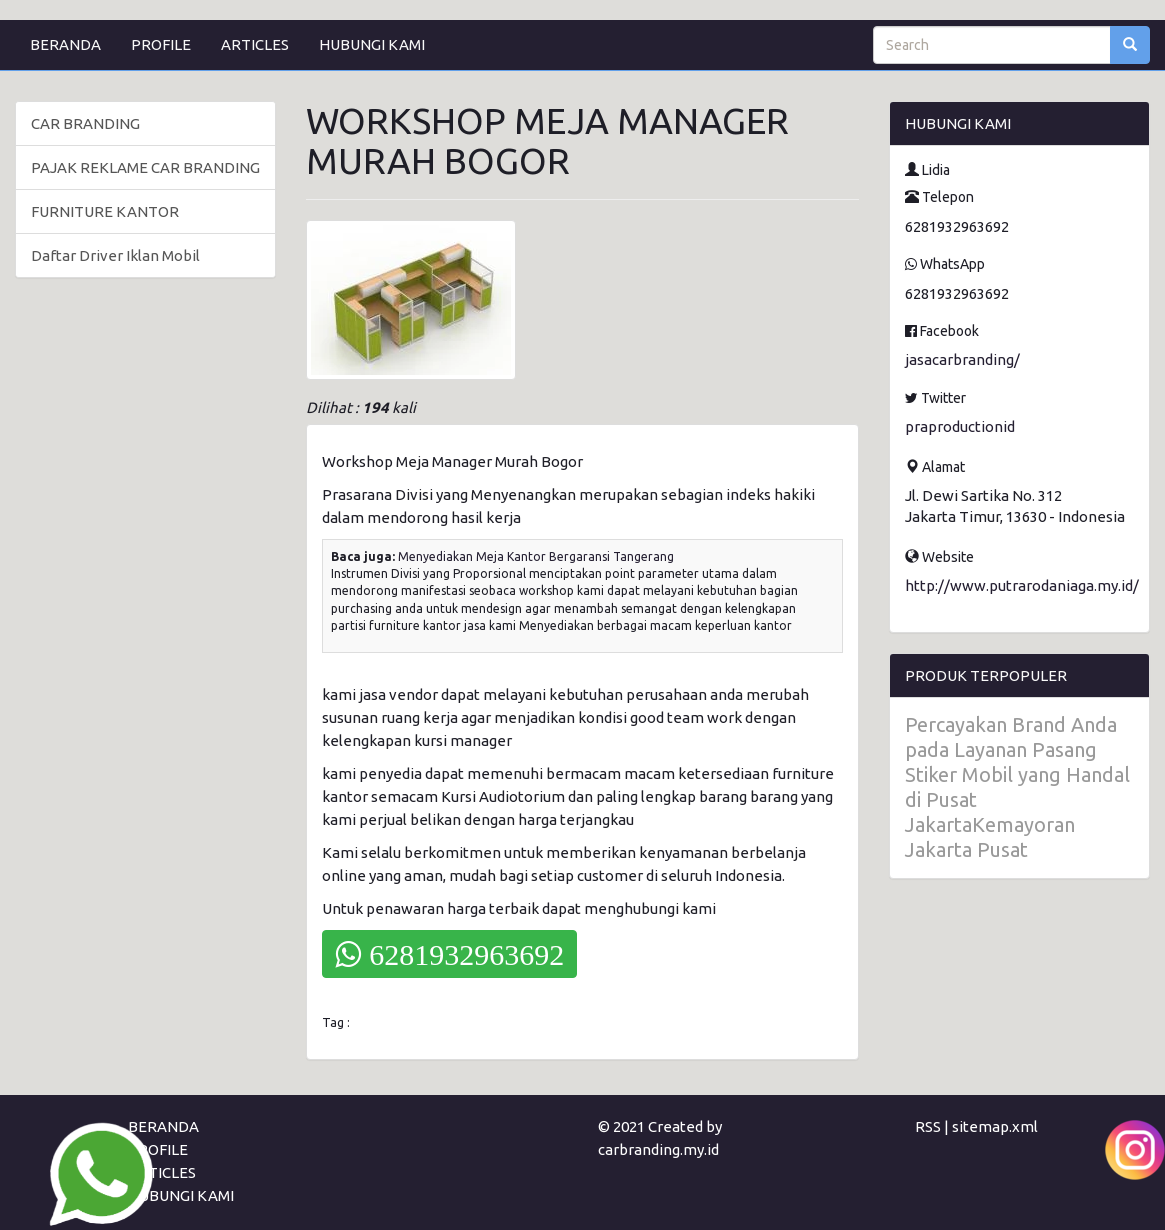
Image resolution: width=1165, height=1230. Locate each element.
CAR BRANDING (85, 123)
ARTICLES (255, 44)
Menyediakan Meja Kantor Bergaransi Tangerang (536, 556)
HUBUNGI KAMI (372, 44)
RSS (928, 1126)
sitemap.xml (995, 1126)
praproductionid (960, 426)
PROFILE (161, 44)
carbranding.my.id (658, 1149)
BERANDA (65, 44)
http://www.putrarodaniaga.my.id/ (1022, 585)
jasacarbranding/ (962, 359)
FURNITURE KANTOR (105, 211)
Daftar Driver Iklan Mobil (115, 255)
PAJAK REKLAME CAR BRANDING (145, 167)
